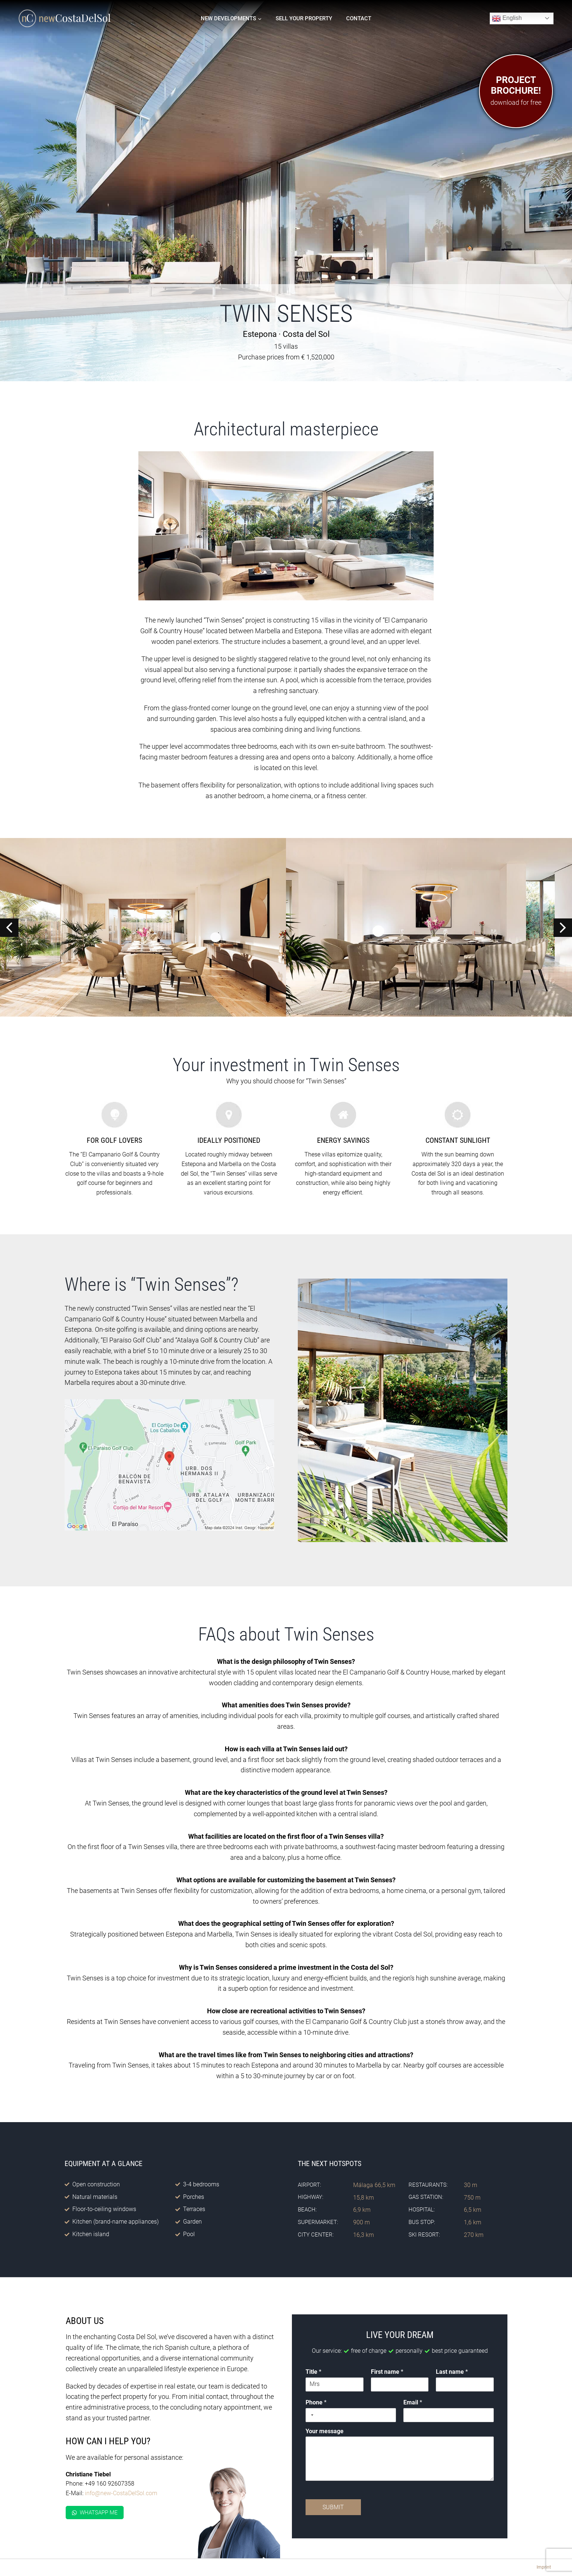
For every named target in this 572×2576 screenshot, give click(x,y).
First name (387, 2372)
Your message (326, 2431)
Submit (334, 2507)
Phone (317, 2402)
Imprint (544, 2567)
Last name (451, 2372)
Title (315, 2372)
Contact (358, 18)
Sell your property (304, 18)
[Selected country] (312, 2415)
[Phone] (351, 2415)
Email (412, 2402)
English (507, 18)
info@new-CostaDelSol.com (120, 2493)
